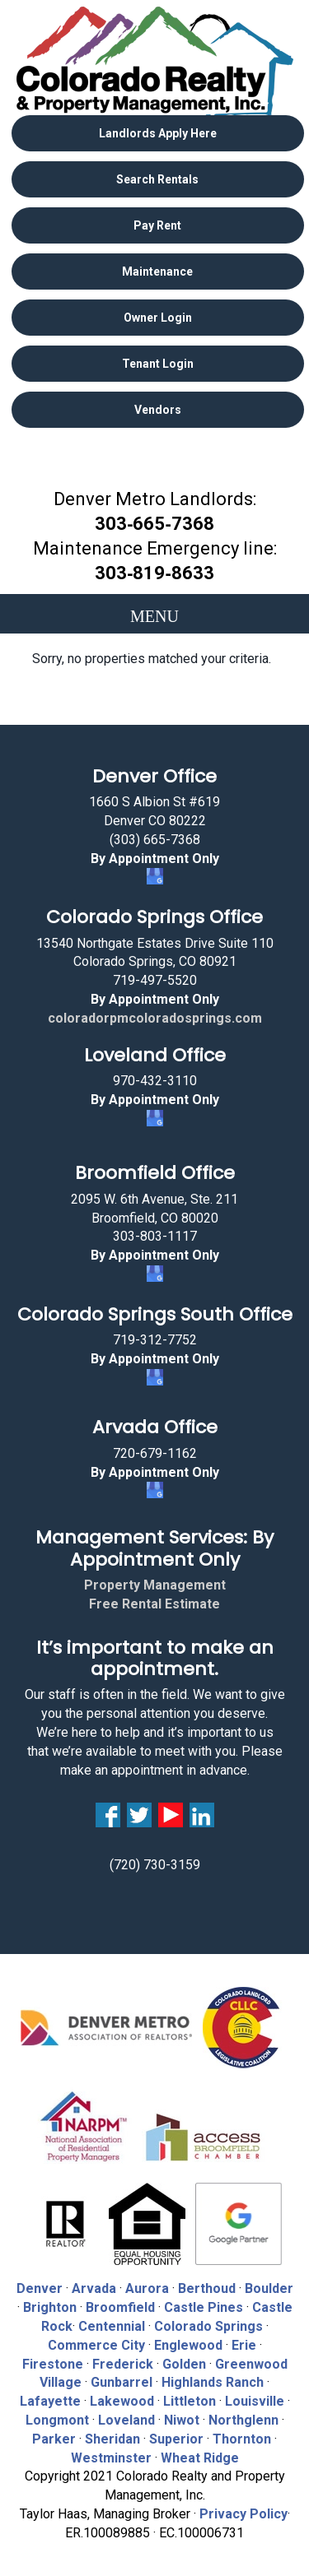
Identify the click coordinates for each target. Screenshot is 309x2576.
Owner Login (158, 317)
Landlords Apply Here (158, 133)
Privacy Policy (243, 2514)
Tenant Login (158, 363)
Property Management (155, 1585)
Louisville (254, 2401)
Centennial (111, 2326)
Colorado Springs (208, 2326)
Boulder (269, 2288)
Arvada (94, 2288)
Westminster (111, 2458)
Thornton (242, 2439)
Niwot (181, 2420)
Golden (184, 2364)
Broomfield (120, 2307)
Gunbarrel (121, 2382)
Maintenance (157, 271)
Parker (54, 2439)
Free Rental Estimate (154, 1604)
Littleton (189, 2401)
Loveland (126, 2420)
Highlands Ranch (213, 2382)
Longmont (57, 2420)
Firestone (52, 2364)
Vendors (157, 409)
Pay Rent (157, 225)
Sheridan (112, 2439)
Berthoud (207, 2288)
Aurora (147, 2288)
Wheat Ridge (200, 2458)
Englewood (188, 2345)
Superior (176, 2439)
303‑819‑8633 (154, 573)
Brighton (50, 2307)
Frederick (122, 2364)
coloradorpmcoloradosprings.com (155, 1018)
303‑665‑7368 (154, 523)
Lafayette (50, 2401)
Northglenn (243, 2420)
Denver (39, 2288)
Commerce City (98, 2345)
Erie (244, 2345)
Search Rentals (157, 179)
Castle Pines (203, 2307)
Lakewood (122, 2401)
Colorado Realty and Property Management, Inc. (154, 61)
